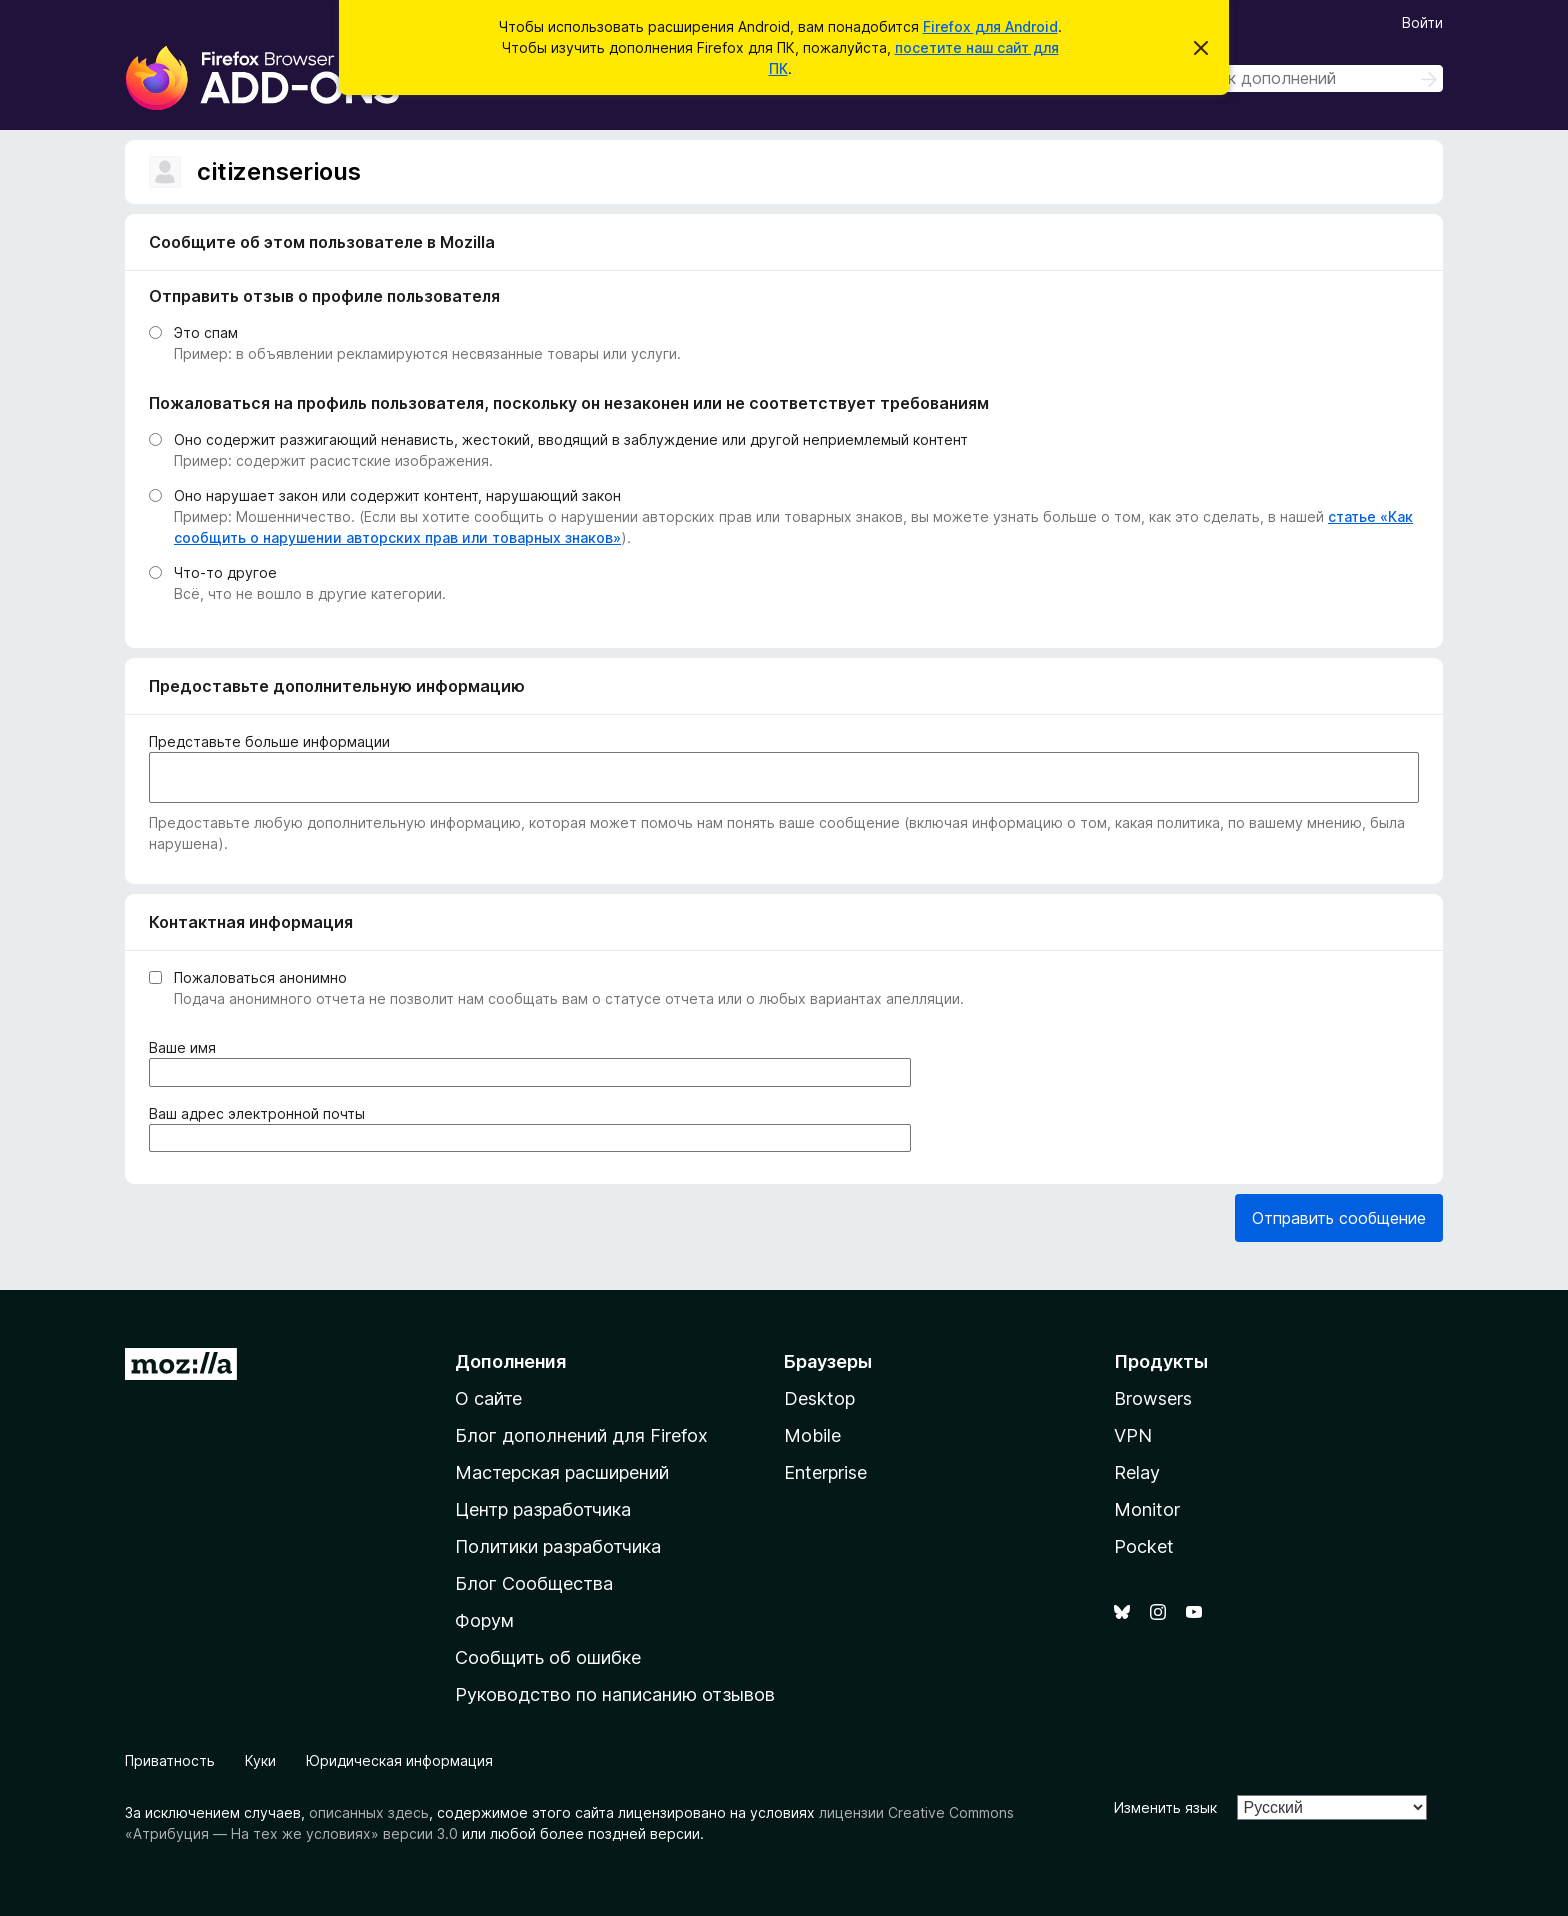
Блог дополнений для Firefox (581, 1435)
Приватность (170, 1760)
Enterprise (825, 1472)
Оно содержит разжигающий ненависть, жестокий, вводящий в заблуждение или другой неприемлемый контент (571, 439)
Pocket (1144, 1546)
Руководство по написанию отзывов (615, 1694)
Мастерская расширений (562, 1472)
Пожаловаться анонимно (260, 977)
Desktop (819, 1398)
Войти (1422, 22)
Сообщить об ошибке (548, 1657)
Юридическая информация (399, 1760)
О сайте (488, 1398)
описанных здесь (369, 1812)
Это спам (206, 332)
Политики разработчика (558, 1546)
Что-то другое (225, 572)
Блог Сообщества (534, 1583)
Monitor (1147, 1509)
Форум (484, 1620)
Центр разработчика (543, 1509)
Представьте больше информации (269, 741)
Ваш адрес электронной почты (261, 1113)
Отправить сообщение (1339, 1218)
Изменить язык (1165, 1807)
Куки (260, 1760)
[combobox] (1301, 78)
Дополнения (510, 1361)
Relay (1137, 1472)
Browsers (1153, 1398)
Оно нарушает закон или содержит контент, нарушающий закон (397, 495)
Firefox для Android (990, 26)
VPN (1133, 1435)
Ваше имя (186, 1047)
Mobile (812, 1435)
